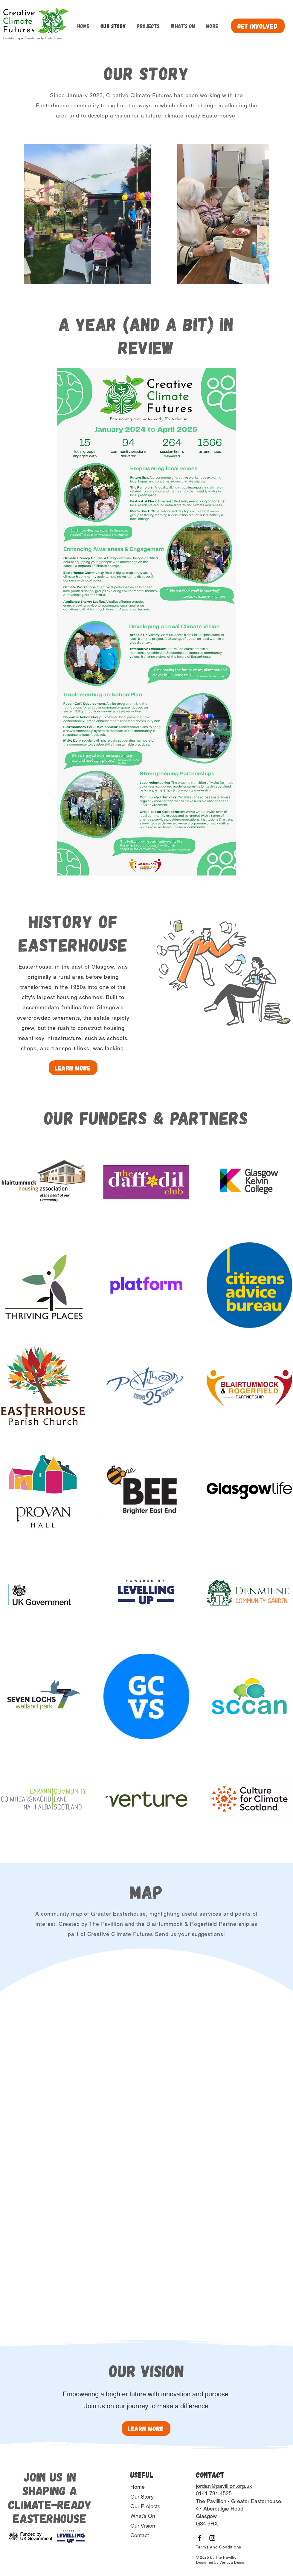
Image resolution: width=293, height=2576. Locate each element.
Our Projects (145, 2506)
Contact (139, 2535)
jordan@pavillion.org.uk (224, 2486)
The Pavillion (227, 2557)
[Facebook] (200, 2538)
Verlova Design (233, 2562)
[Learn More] (73, 1067)
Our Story (142, 2496)
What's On (142, 2516)
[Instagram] (212, 2538)
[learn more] (146, 2428)
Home (137, 2487)
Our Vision (142, 2525)
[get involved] (258, 26)
